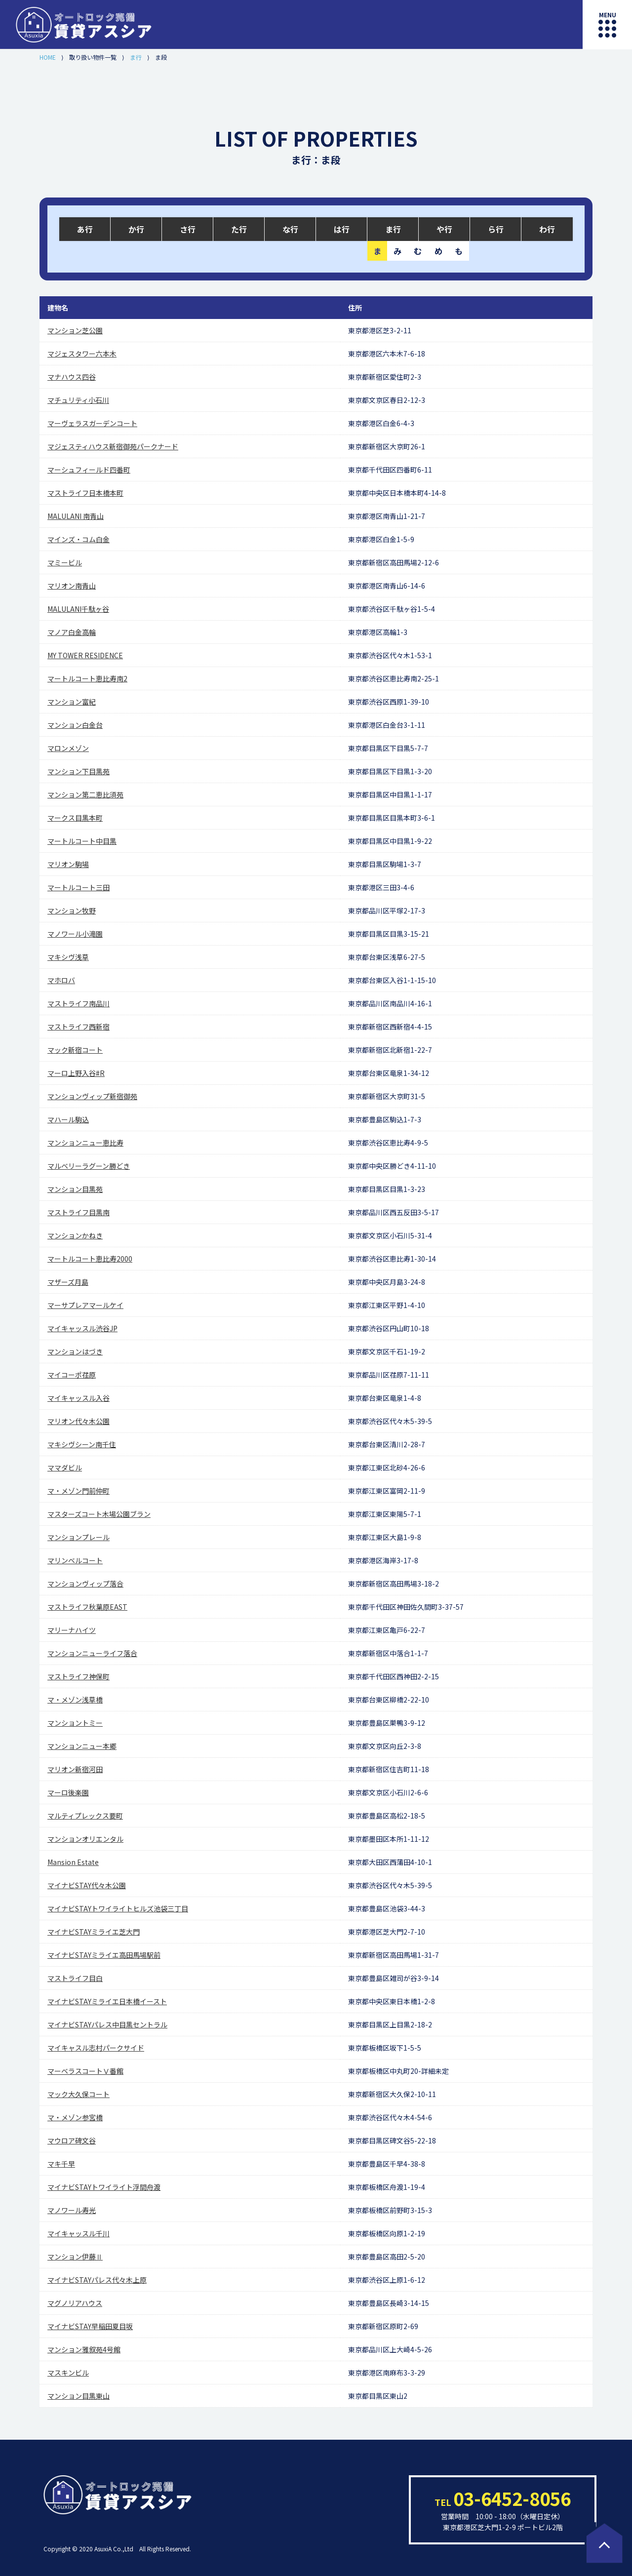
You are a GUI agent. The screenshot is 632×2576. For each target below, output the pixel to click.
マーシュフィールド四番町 (88, 470)
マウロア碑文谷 (71, 2140)
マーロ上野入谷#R (76, 1073)
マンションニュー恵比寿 (85, 1143)
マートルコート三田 (78, 887)
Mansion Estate (73, 1862)
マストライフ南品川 (78, 1003)
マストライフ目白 (75, 1978)
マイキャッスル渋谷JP (82, 1328)
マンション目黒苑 (75, 1189)
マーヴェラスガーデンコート (92, 423)
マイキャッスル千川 (78, 2233)
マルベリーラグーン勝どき (88, 1166)
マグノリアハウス (74, 2303)
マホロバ (61, 980)
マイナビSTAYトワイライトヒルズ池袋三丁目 (117, 1908)
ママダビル (64, 1467)
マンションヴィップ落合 (85, 1583)
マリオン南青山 (71, 586)
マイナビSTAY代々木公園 (86, 1885)
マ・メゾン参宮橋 (75, 2117)
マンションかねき (75, 1235)
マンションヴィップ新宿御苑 (92, 1096)
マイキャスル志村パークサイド (95, 2048)
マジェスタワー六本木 (82, 353)
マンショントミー (75, 1723)
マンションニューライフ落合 (92, 1653)
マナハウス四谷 (71, 377)
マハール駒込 (68, 1119)
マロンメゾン (68, 748)
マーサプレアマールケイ (85, 1305)
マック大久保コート (78, 2094)
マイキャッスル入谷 (78, 1398)
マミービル (64, 562)
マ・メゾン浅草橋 (75, 1699)
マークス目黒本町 (75, 818)
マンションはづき (75, 1351)
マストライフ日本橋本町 (85, 493)
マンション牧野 (71, 910)
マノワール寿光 (71, 2210)
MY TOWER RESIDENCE (85, 655)
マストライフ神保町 (78, 1676)
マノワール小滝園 (75, 934)
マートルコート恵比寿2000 (89, 1259)
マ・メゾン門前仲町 (78, 1491)
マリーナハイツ (71, 1630)
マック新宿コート (75, 1050)
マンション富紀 (71, 702)
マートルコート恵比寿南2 (87, 678)
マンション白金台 (75, 725)
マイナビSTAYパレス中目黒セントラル (107, 2024)
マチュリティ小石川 (78, 400)
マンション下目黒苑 (78, 771)
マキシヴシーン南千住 (81, 1444)
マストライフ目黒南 (78, 1212)
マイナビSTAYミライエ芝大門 (93, 1932)
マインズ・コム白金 (78, 539)
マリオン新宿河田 (75, 1769)
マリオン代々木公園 (78, 1421)
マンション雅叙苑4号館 (83, 2349)
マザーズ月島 (67, 1282)
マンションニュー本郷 (82, 1746)
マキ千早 (61, 2164)
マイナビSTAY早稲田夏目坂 (90, 2326)
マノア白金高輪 (71, 632)
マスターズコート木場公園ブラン (99, 1514)
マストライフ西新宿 (78, 1026)
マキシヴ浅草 (68, 957)
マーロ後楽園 (68, 1792)
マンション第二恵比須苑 (85, 794)
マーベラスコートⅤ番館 (85, 2071)
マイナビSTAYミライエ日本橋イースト (107, 2001)
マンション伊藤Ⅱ (75, 2256)
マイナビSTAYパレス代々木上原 (97, 2280)
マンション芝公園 (75, 330)
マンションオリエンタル (85, 1839)
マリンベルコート (75, 1560)
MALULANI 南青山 (75, 516)
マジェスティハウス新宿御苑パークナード (112, 446)
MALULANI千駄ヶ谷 (78, 609)
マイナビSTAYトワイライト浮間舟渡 (103, 2187)
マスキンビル (68, 2373)
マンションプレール (78, 1537)
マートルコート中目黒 (82, 841)
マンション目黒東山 (78, 2396)
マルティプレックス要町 (85, 1816)
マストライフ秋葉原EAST (87, 1607)
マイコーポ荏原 (71, 1375)
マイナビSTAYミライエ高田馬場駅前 (103, 1955)
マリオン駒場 (68, 864)
